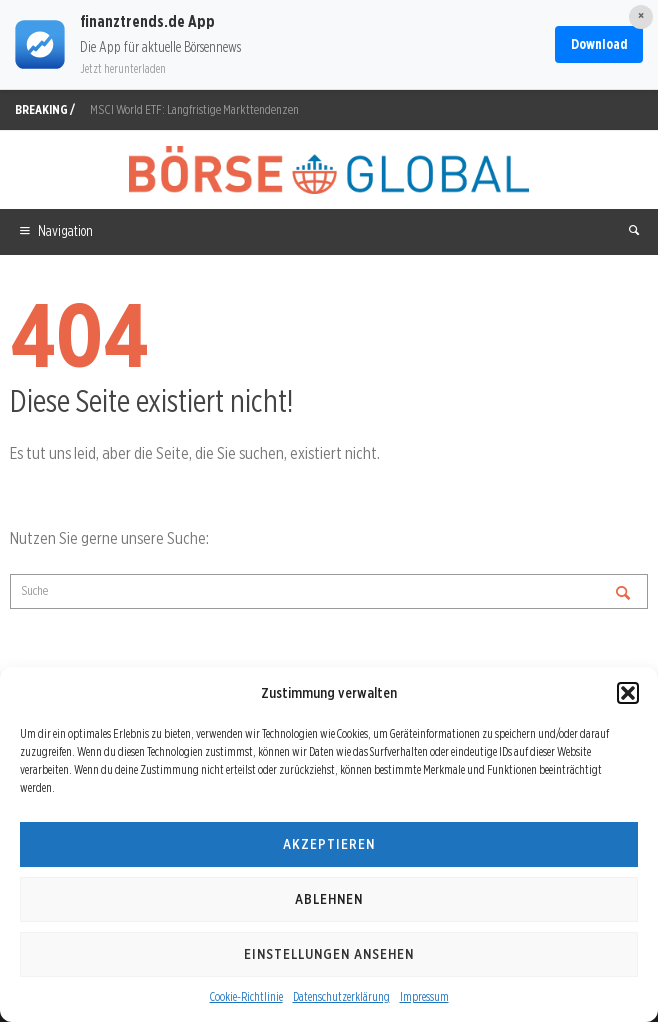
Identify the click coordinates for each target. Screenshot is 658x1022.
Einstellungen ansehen (329, 954)
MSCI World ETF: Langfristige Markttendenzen (194, 109)
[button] (628, 693)
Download (599, 44)
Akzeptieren (329, 844)
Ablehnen (329, 899)
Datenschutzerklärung (341, 996)
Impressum (424, 996)
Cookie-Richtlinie (246, 996)
